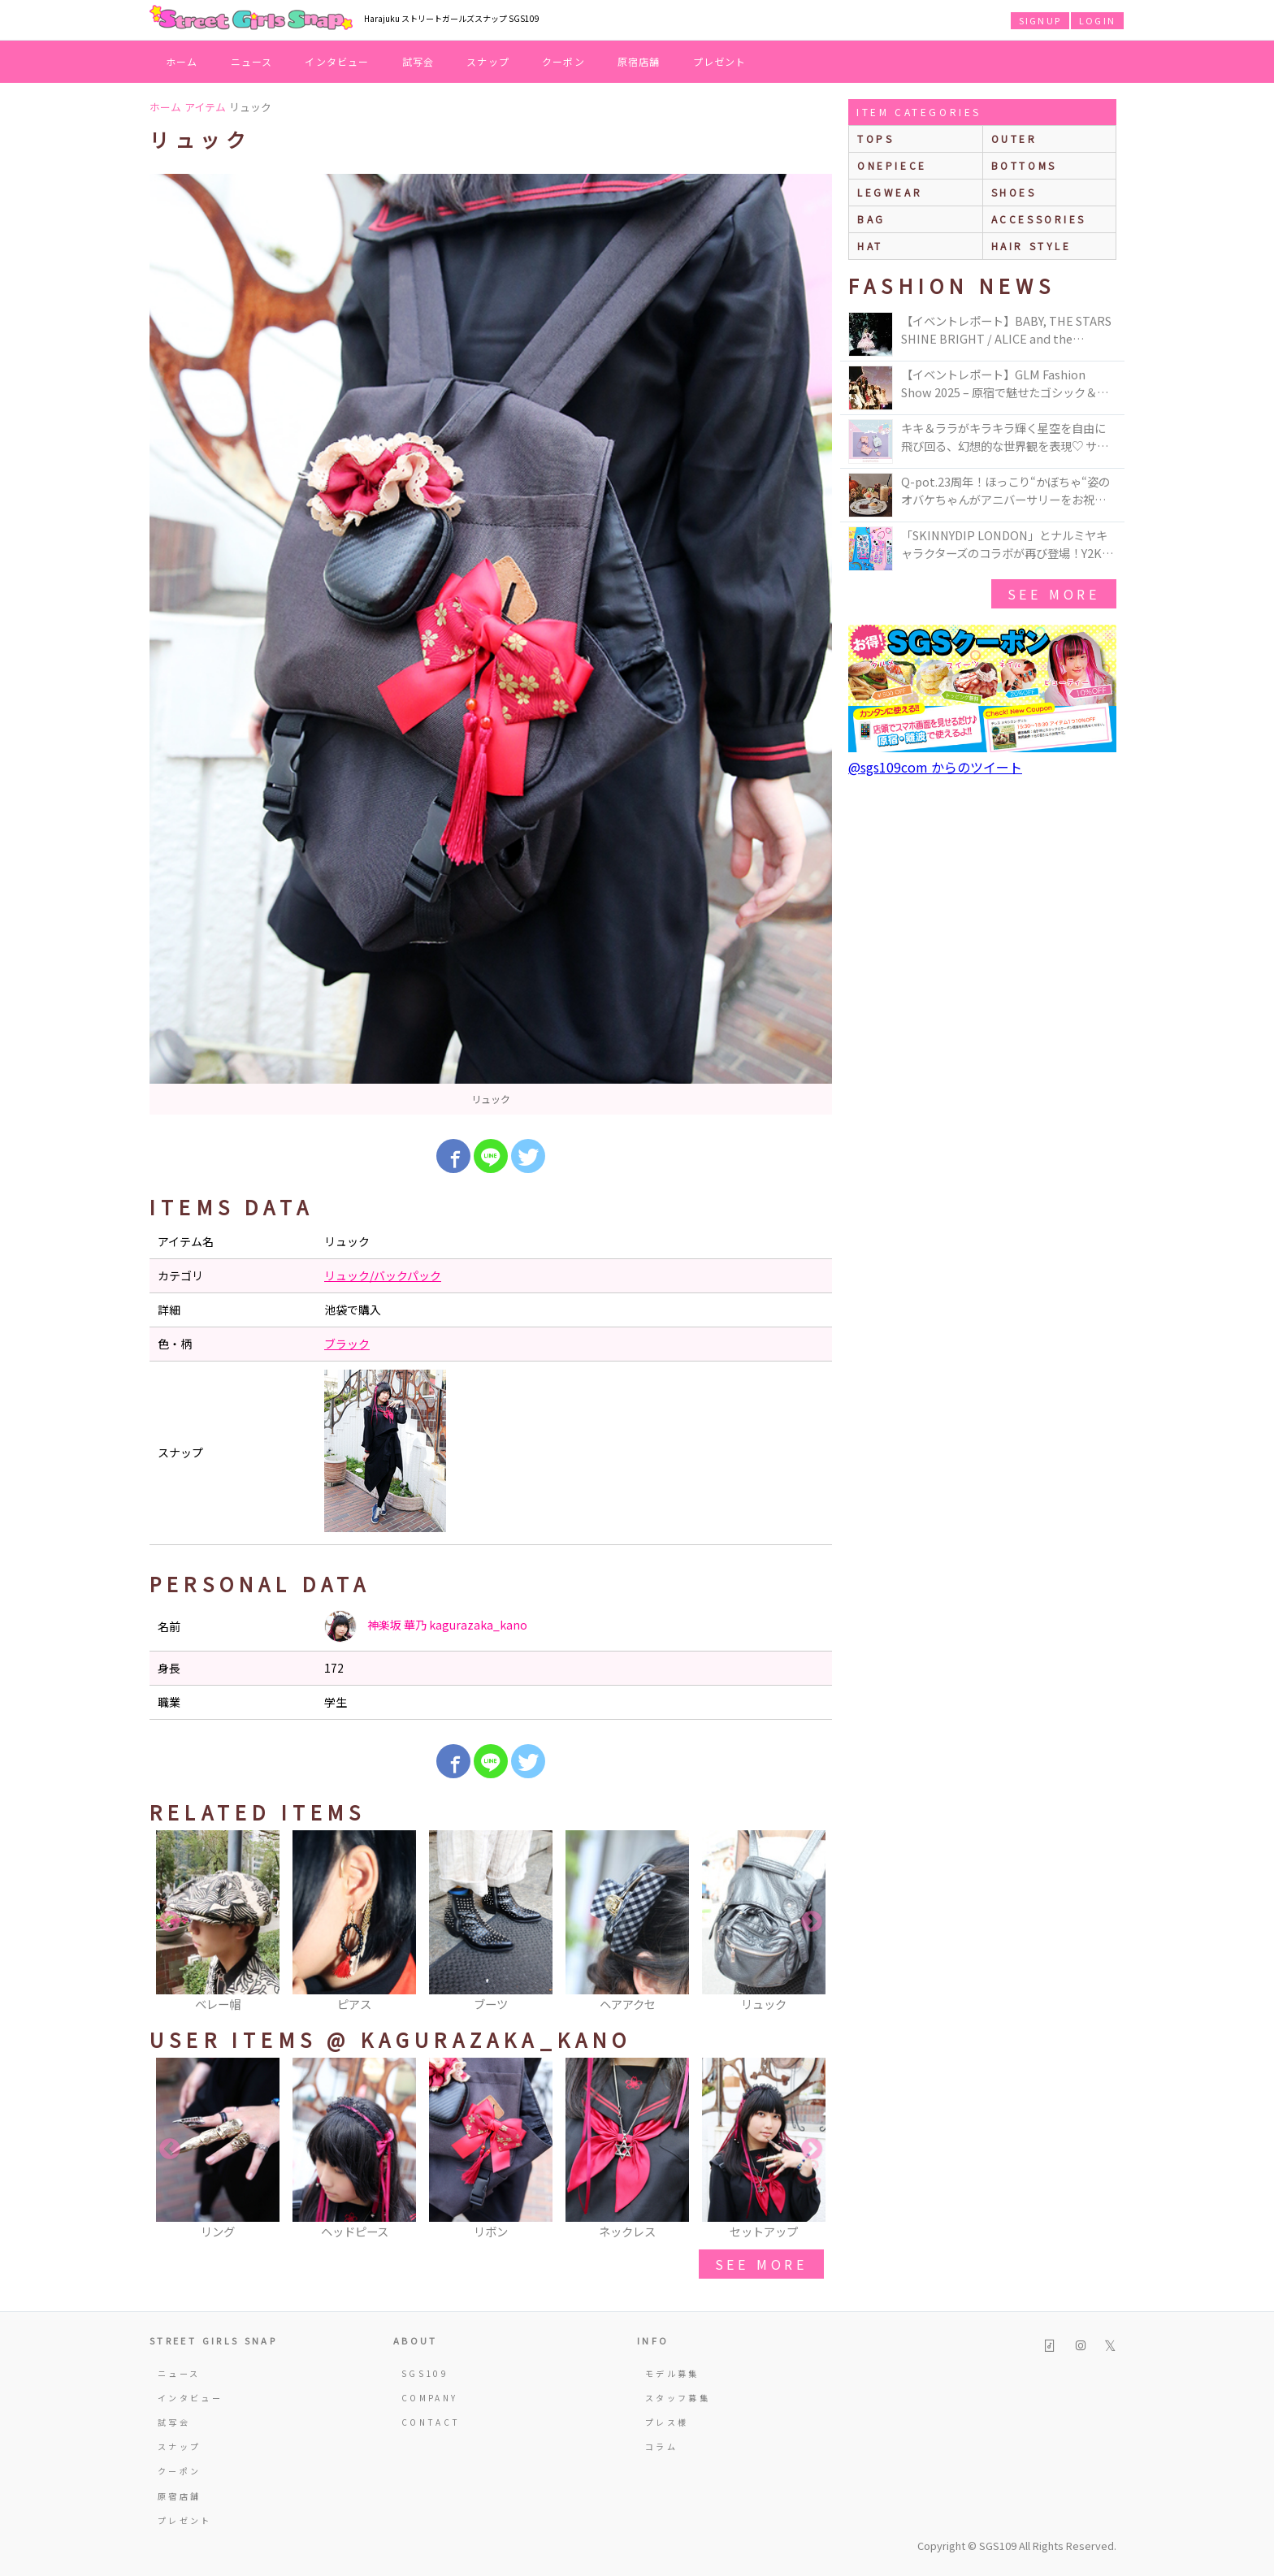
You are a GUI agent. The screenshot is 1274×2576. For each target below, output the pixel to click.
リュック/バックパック (382, 1275)
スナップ (487, 61)
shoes (1014, 192)
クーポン (563, 61)
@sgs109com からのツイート (935, 767)
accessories (1039, 219)
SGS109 (424, 2373)
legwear (889, 192)
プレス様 (666, 2422)
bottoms (1024, 165)
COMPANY (429, 2398)
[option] (491, 644)
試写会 (418, 61)
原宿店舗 (639, 61)
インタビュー (337, 61)
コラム (661, 2446)
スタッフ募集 (677, 2398)
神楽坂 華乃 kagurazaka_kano (425, 1626)
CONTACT (431, 2422)
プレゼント (720, 61)
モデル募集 (672, 2373)
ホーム (182, 61)
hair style (1031, 246)
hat (870, 246)
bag (871, 219)
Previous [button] (170, 1922)
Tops (875, 138)
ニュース (252, 61)
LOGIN (1097, 20)
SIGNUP (1040, 20)
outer (1014, 138)
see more (761, 2264)
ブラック (347, 1344)
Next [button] (812, 1922)
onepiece (892, 165)
